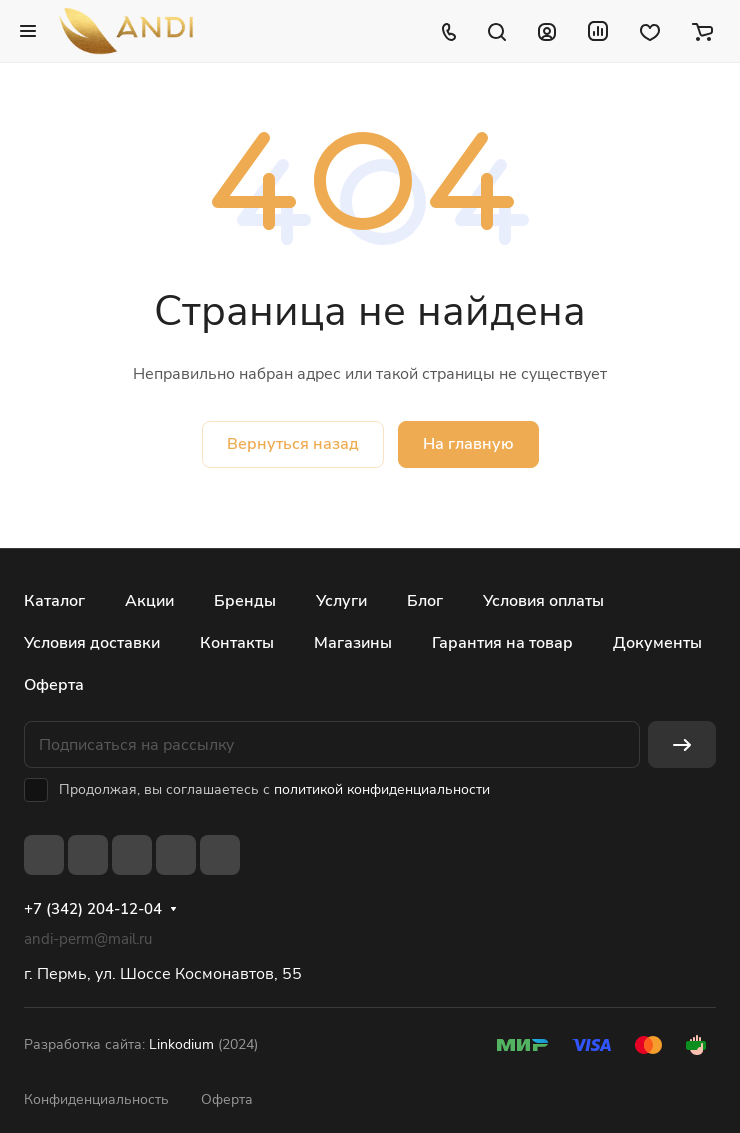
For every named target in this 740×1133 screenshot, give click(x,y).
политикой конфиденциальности (382, 789)
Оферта (54, 685)
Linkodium (181, 1044)
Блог (425, 601)
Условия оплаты (543, 601)
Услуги (341, 601)
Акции (149, 601)
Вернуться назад (293, 444)
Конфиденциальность (96, 1099)
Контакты (237, 643)
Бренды (245, 601)
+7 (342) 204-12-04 (93, 909)
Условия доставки (92, 643)
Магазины (353, 643)
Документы (657, 643)
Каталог (54, 601)
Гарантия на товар (502, 643)
